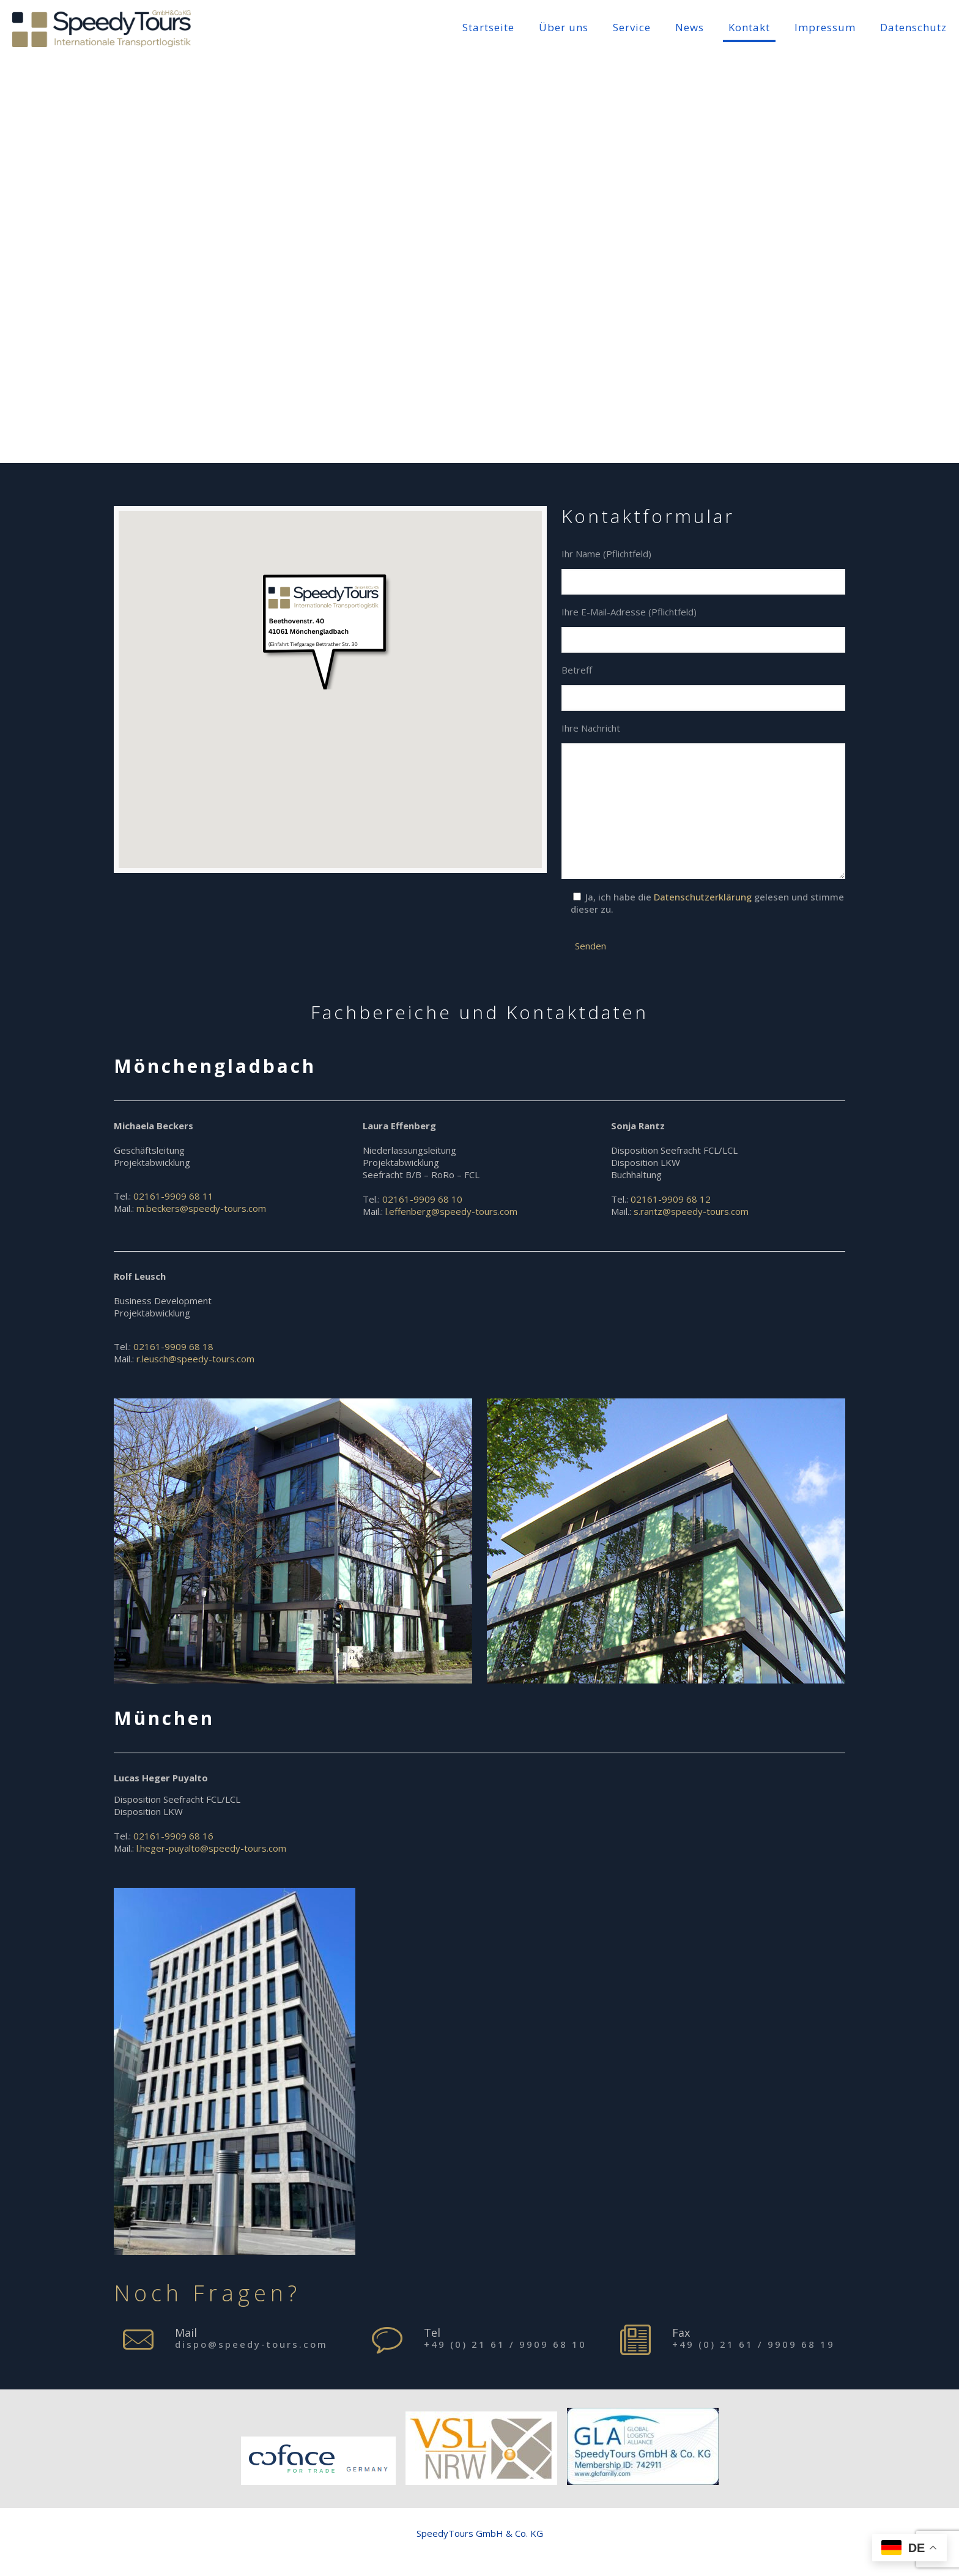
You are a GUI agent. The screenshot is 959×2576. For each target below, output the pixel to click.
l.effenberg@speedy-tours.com (451, 1211)
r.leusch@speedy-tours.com (195, 1359)
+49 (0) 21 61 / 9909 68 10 (505, 2344)
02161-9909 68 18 (173, 1346)
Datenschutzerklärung (704, 897)
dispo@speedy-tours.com (251, 2344)
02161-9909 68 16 (173, 1836)
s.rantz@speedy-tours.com (691, 1211)
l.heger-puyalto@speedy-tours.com (211, 1848)
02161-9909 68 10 (422, 1199)
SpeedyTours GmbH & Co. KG (480, 2533)
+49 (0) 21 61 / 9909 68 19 (753, 2344)
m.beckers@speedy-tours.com (201, 1208)
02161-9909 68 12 (671, 1199)
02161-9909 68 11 (173, 1196)
